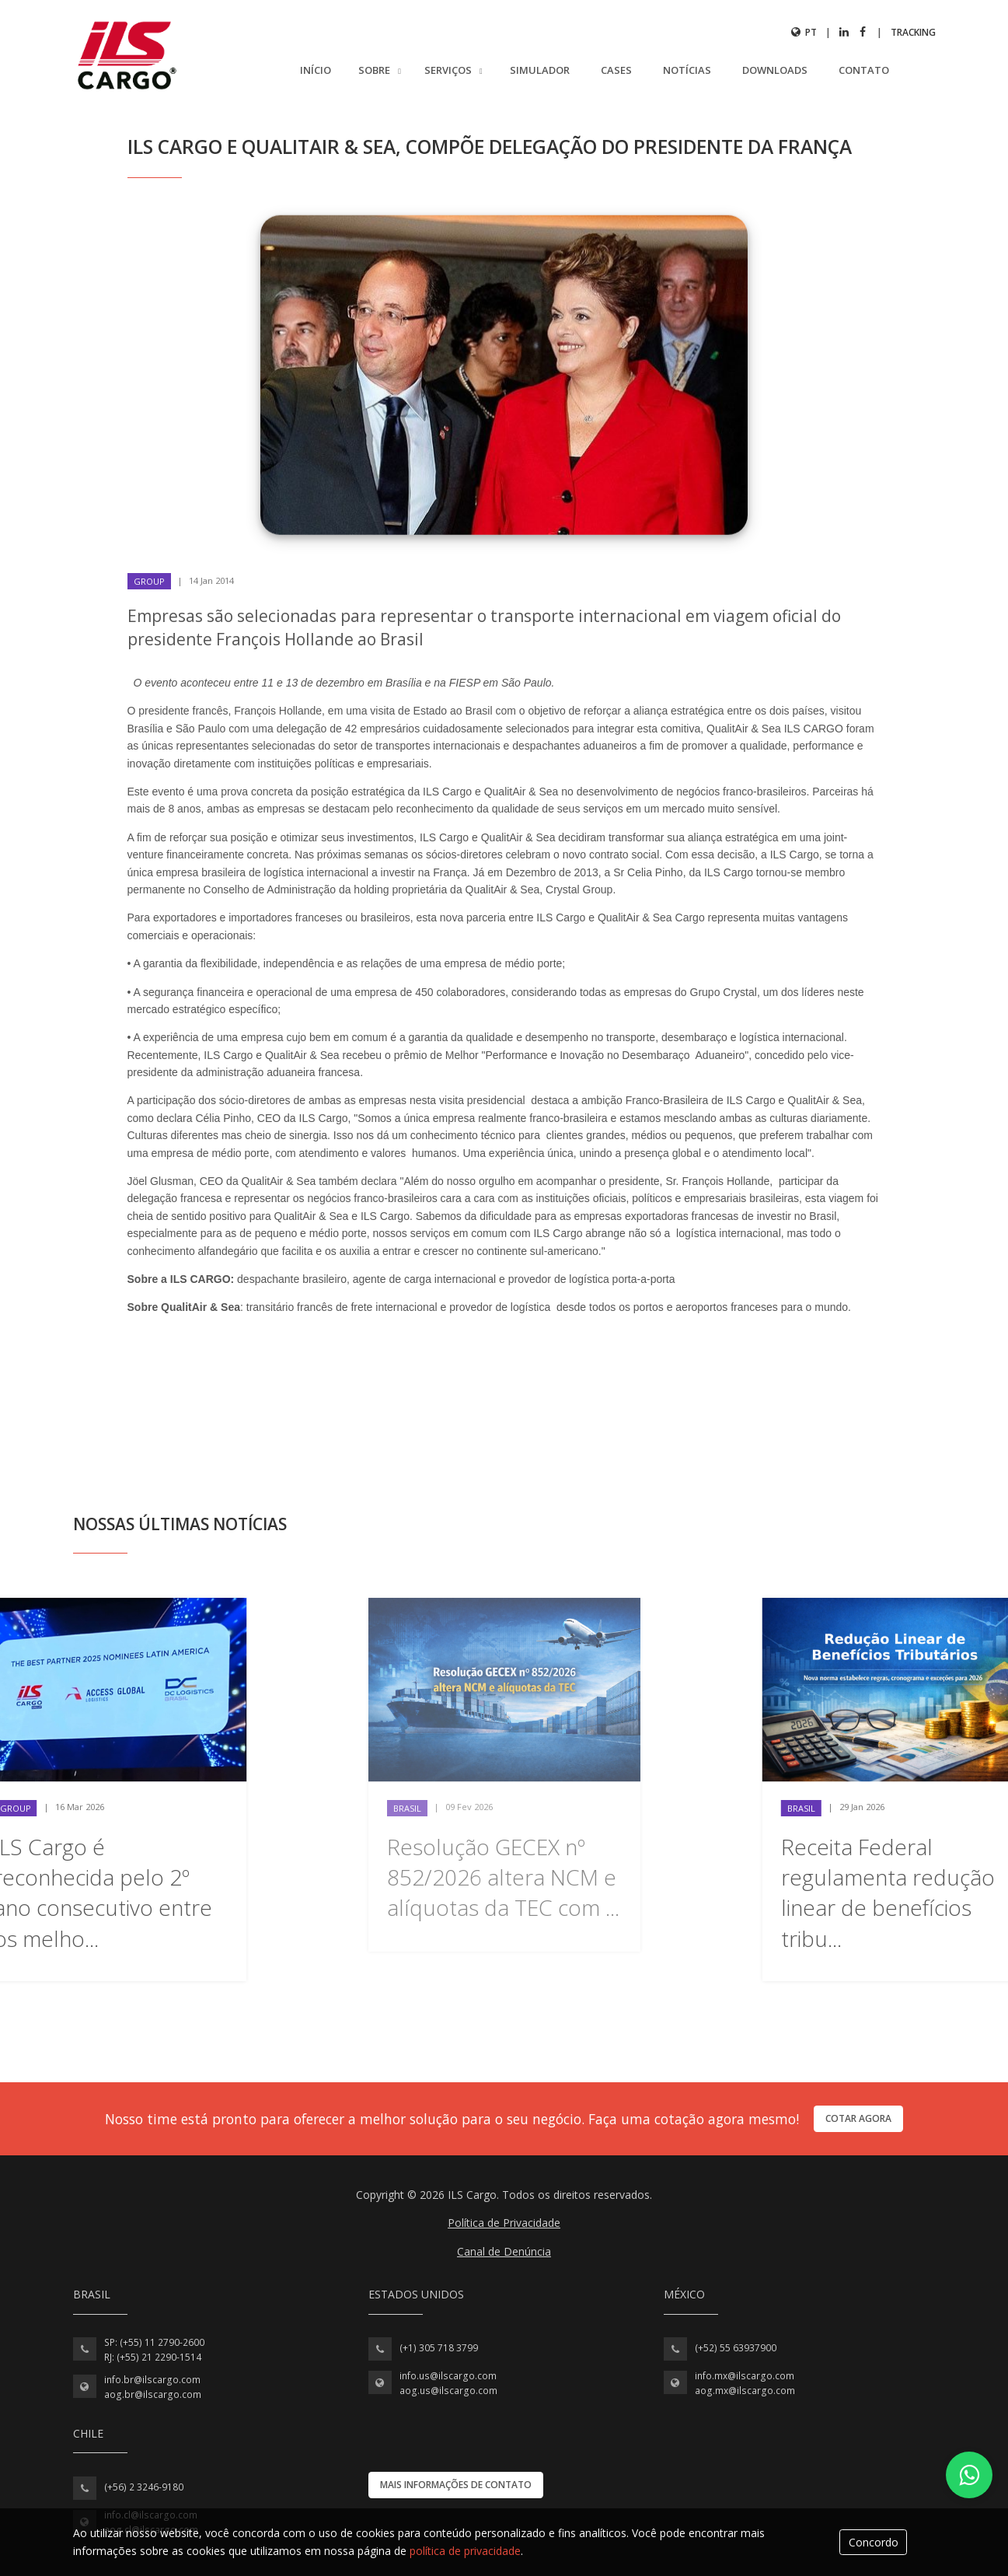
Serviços (449, 70)
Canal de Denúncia (504, 2251)
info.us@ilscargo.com (448, 2375)
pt (804, 32)
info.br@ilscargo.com (152, 2379)
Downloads (774, 70)
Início (315, 70)
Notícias (687, 70)
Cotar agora (858, 2118)
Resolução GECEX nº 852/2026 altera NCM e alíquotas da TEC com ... (503, 1877)
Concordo (873, 2542)
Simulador (540, 70)
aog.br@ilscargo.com (152, 2394)
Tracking (913, 32)
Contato (864, 70)
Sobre (375, 70)
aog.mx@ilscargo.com (745, 2390)
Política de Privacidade (504, 2222)
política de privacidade (465, 2550)
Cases (616, 70)
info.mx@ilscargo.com (744, 2375)
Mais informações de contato (456, 2484)
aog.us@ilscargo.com (448, 2390)
